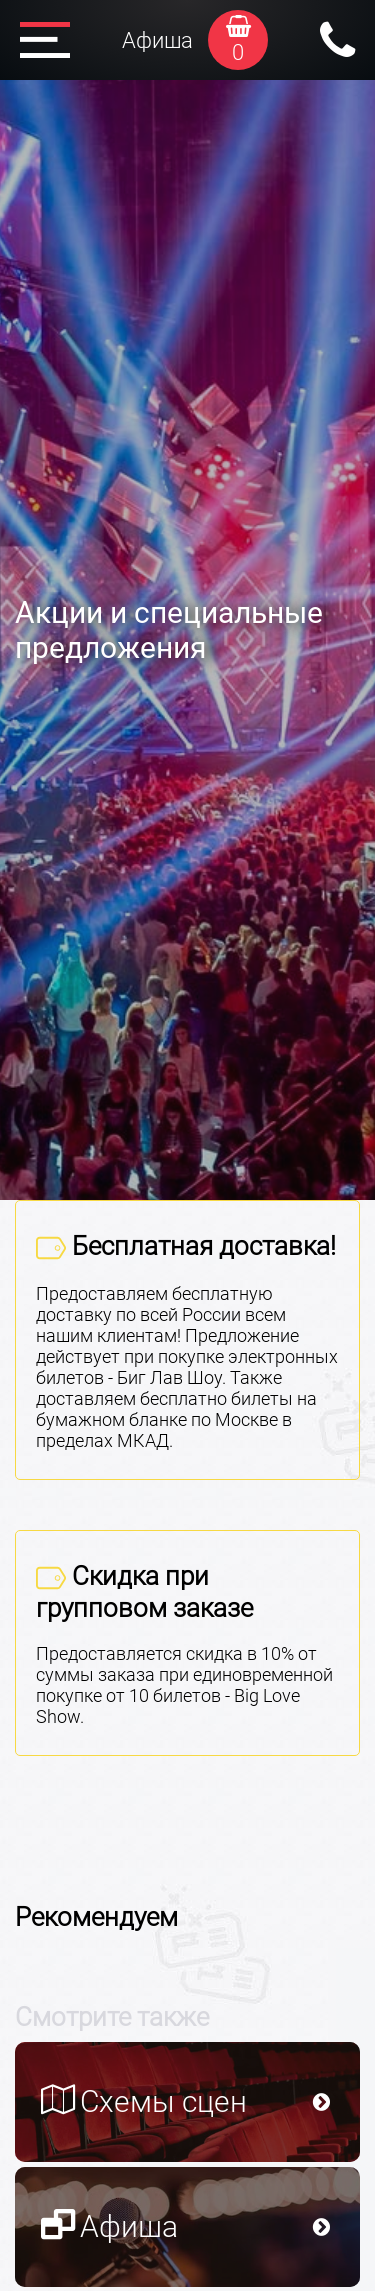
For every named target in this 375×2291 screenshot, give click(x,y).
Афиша (157, 40)
